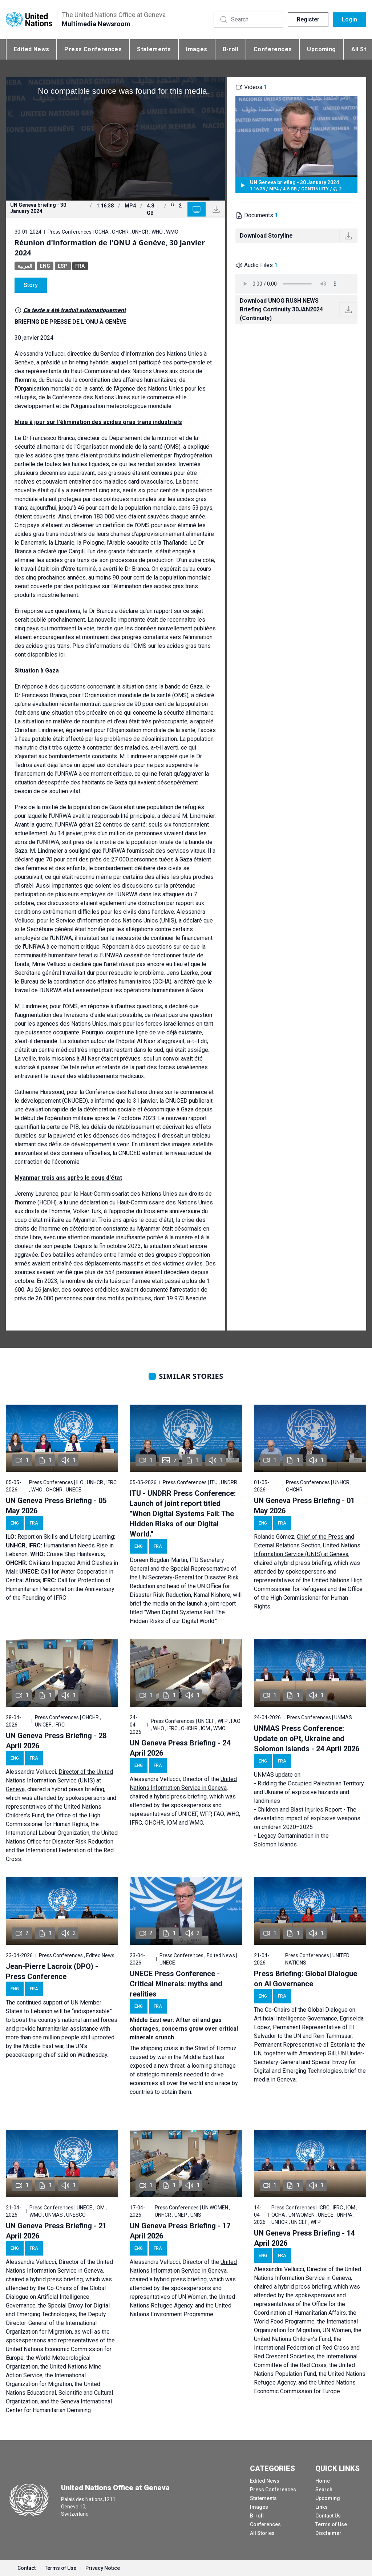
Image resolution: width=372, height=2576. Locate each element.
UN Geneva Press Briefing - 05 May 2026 (56, 1505)
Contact (26, 2568)
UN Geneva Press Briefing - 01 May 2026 (304, 1505)
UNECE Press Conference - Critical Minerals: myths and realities (176, 1983)
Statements (154, 49)
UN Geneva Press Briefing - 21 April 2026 (56, 2230)
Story (31, 285)
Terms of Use (331, 2524)
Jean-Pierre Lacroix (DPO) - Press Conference (52, 1971)
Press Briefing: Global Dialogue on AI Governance (305, 1978)
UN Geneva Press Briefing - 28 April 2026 (56, 1740)
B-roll (230, 49)
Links (321, 2507)
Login (349, 19)
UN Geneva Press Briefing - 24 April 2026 (180, 1748)
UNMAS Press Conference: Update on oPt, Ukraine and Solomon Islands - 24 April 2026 (306, 1738)
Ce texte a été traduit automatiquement (74, 310)
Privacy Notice (102, 2568)
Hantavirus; (91, 1554)
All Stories (262, 2533)
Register (308, 19)
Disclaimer (328, 2533)
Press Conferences (93, 49)
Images (196, 49)
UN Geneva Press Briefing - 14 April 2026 (304, 2238)
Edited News (31, 49)
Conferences (273, 49)
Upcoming (321, 49)
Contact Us (328, 2516)
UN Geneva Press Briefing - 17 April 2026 (180, 2230)
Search (323, 2489)
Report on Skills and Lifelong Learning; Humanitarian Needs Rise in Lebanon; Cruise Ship (60, 1545)
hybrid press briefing (304, 1562)
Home (322, 2481)
